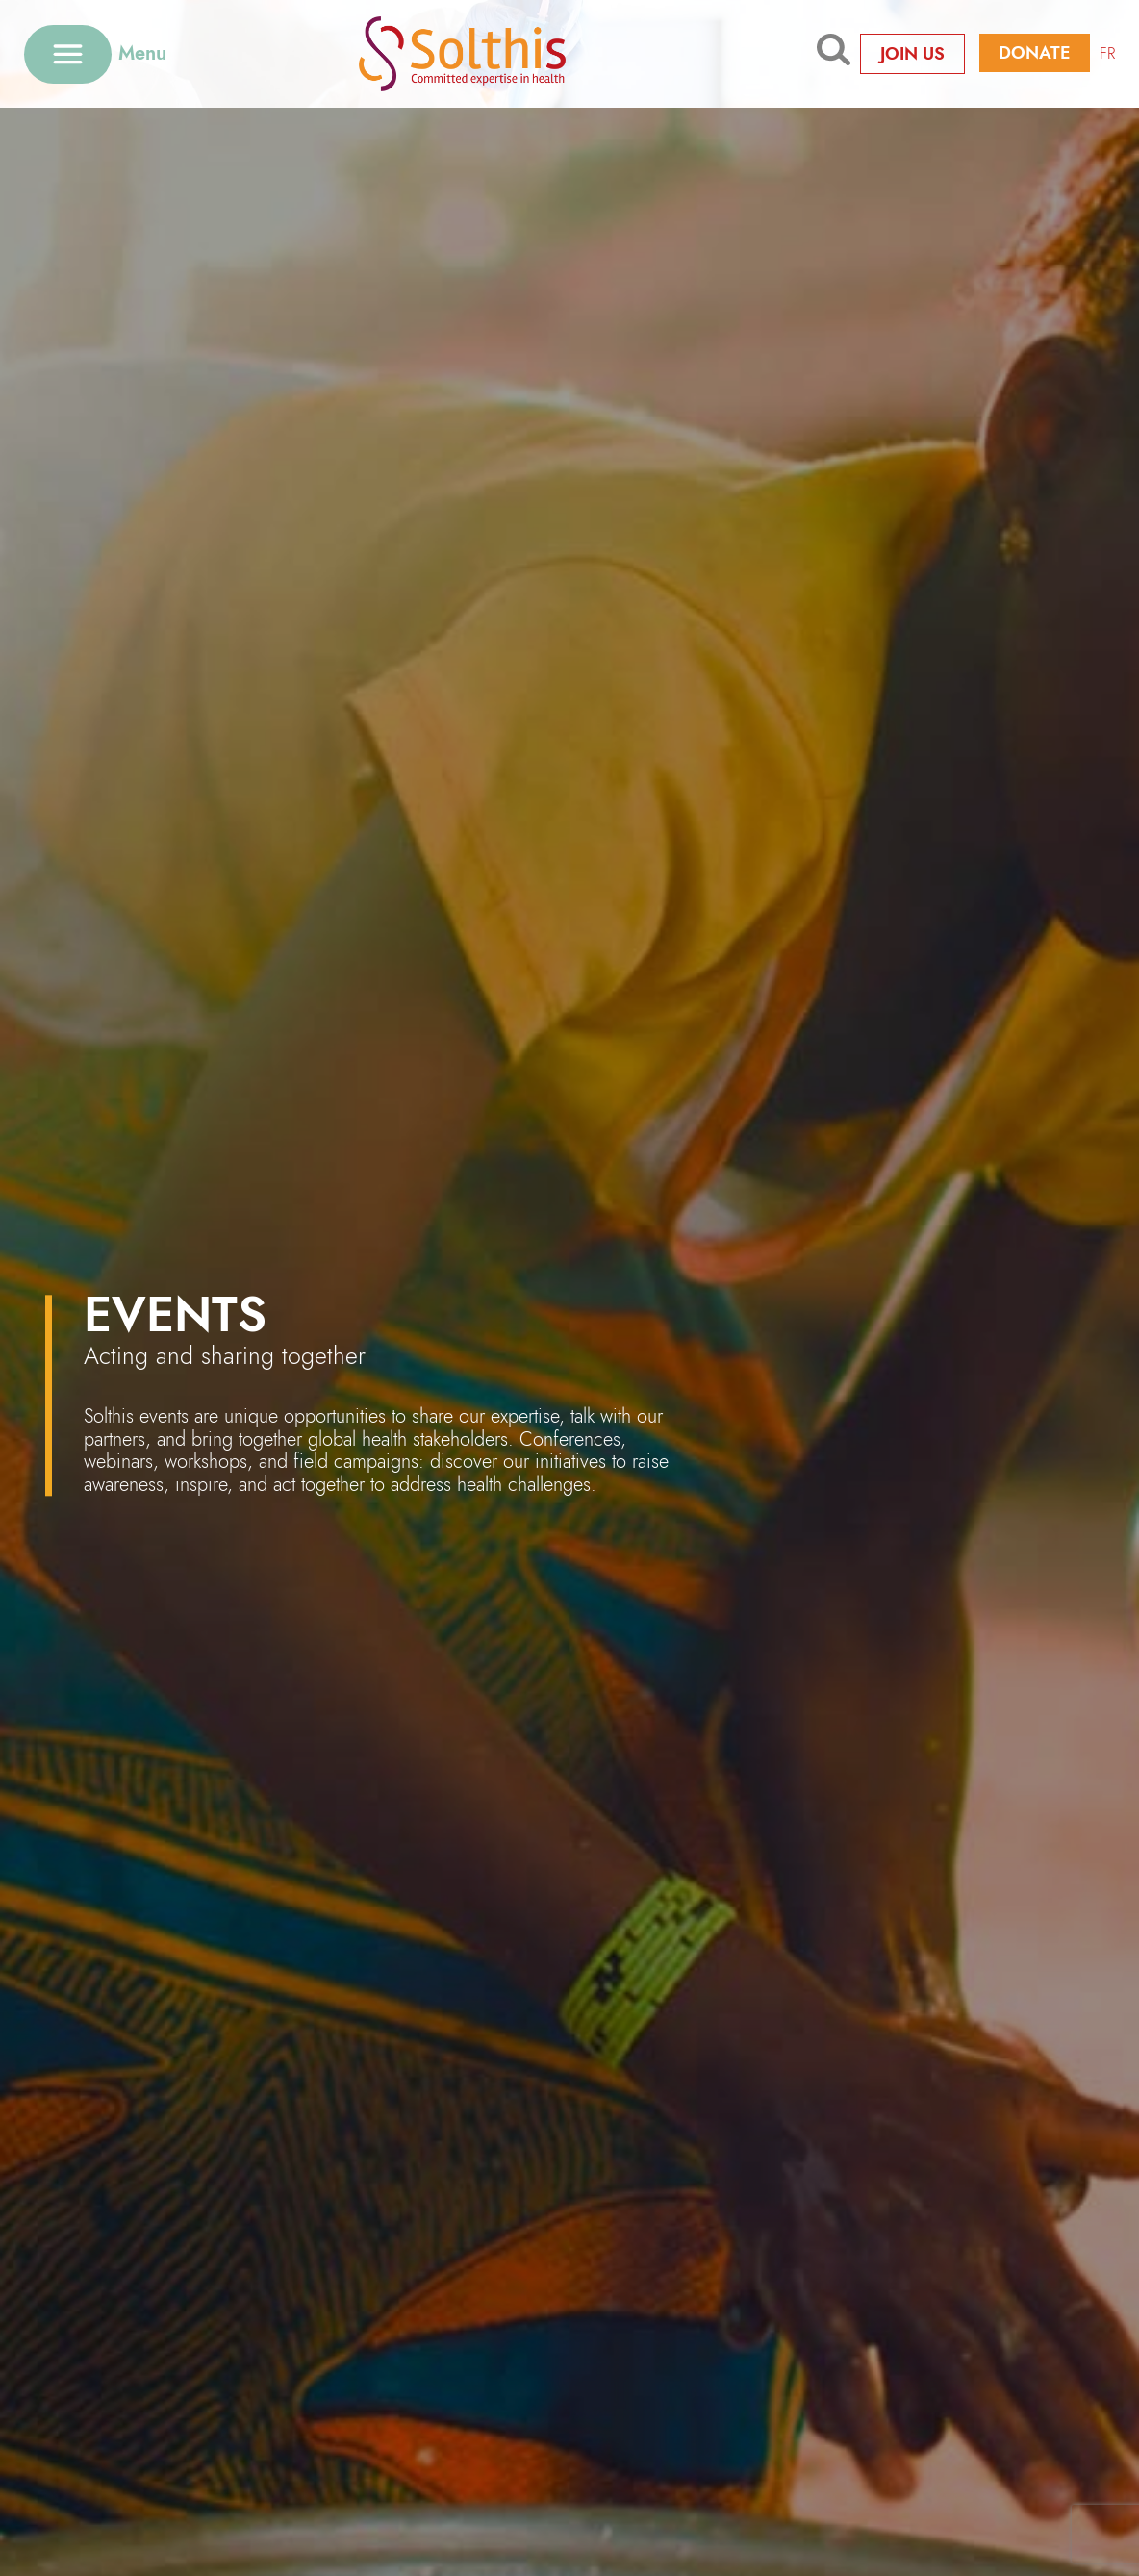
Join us (912, 53)
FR (1107, 53)
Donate (1035, 52)
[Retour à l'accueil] (492, 53)
